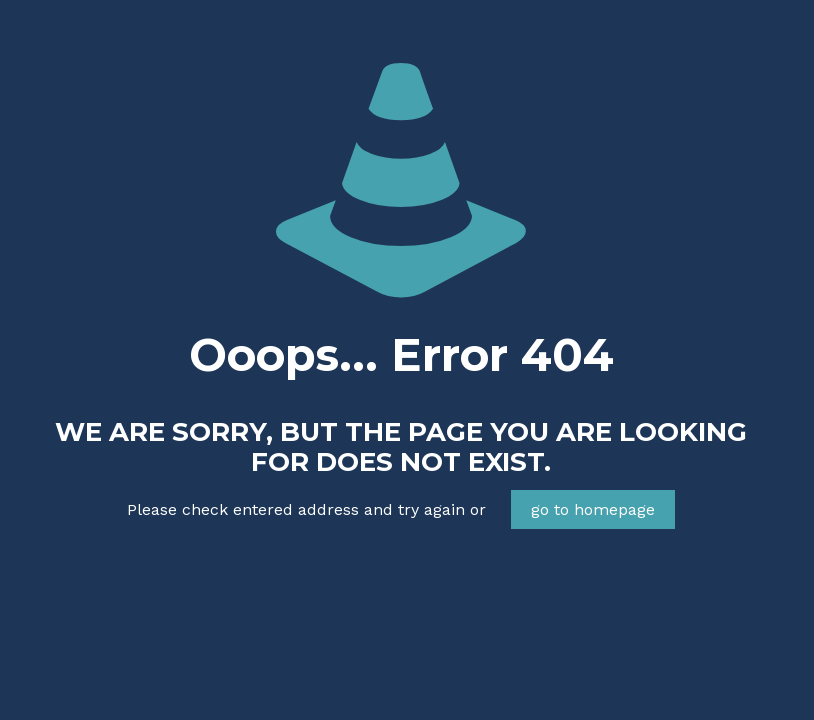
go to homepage (593, 509)
